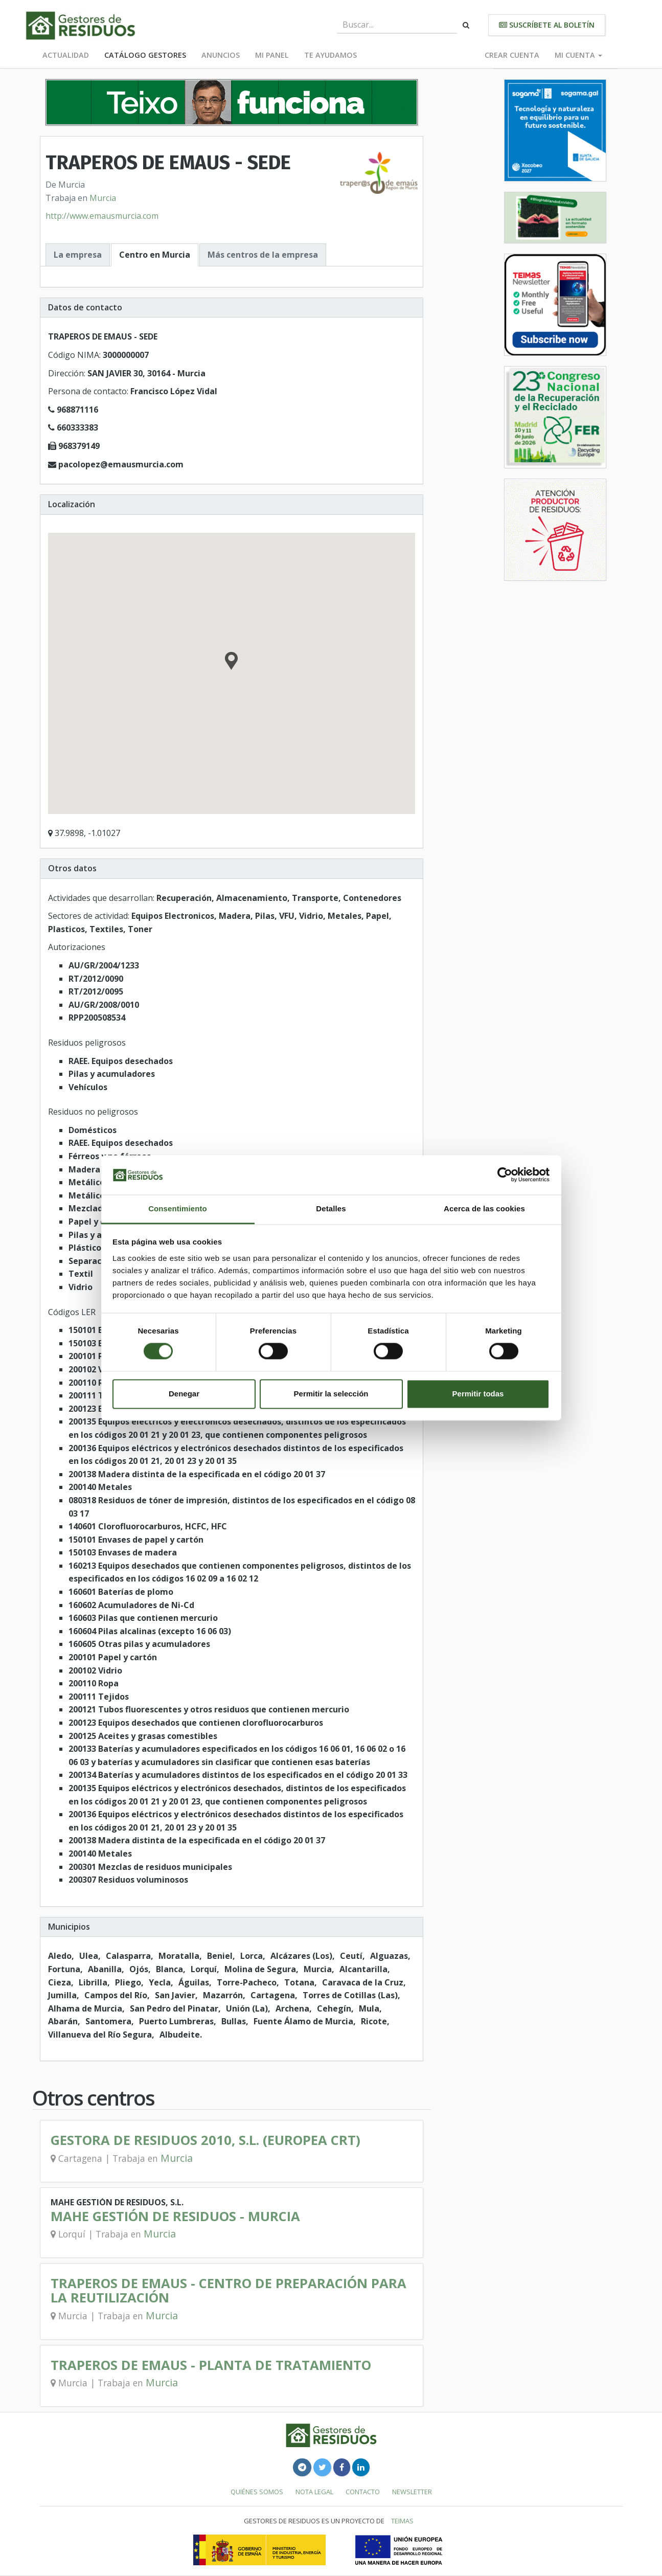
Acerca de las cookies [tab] (484, 1208)
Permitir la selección (331, 1393)
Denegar (184, 1393)
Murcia (102, 198)
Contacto (363, 2491)
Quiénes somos (257, 2491)
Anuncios (220, 55)
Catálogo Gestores (145, 55)
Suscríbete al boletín (547, 25)
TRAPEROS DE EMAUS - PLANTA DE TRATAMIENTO (211, 2365)
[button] (231, 662)
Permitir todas (478, 1393)
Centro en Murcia (154, 254)
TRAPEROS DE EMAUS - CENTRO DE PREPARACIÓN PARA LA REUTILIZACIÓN (228, 2290)
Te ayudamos (330, 55)
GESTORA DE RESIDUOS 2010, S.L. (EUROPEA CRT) (205, 2140)
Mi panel (272, 55)
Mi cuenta (578, 55)
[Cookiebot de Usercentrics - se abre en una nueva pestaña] (505, 1175)
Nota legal (314, 2491)
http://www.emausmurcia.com (101, 215)
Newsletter (412, 2491)
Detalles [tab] (331, 1208)
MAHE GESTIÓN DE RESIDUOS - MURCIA (175, 2216)
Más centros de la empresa (263, 254)
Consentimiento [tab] (177, 1208)
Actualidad (65, 55)
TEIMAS (402, 2520)
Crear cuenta (512, 55)
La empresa (78, 254)
